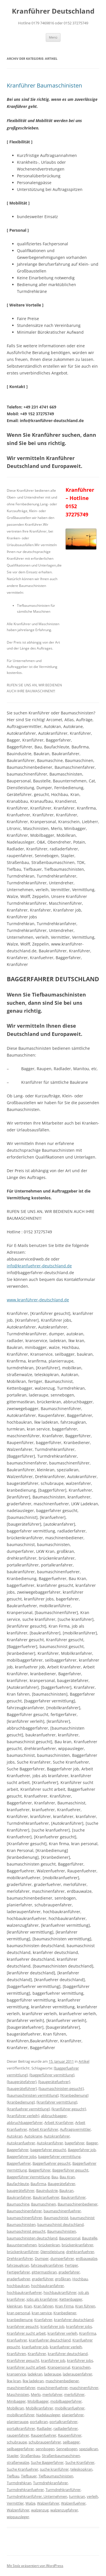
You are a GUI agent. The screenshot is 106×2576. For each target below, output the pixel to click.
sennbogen (45, 2448)
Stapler (13, 2455)
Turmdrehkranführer (63, 2489)
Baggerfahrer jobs (21, 2156)
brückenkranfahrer (77, 2244)
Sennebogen (66, 2448)
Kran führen (85, 2306)
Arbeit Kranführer (43, 2129)
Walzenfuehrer (73, 2503)
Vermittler (15, 2503)
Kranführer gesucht (23, 2360)
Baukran (66, 2190)
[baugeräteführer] (22, 2088)
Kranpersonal (58, 2367)
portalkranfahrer (63, 2421)
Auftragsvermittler (75, 2129)
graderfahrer (69, 2272)
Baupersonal (69, 2238)
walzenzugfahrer (64, 2510)
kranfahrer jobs (79, 2326)
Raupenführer (69, 2435)
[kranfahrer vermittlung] (56, 2102)
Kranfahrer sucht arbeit (26, 2333)
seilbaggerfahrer (20, 2448)
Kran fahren (43, 2306)
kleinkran (14, 2306)
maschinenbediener (62, 2380)
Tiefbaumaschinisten (55, 2476)
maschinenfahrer (21, 2387)
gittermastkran (44, 2272)
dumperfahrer (62, 2258)
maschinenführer (84, 2387)
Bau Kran (67, 2176)
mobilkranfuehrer (70, 2408)
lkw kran (14, 2380)
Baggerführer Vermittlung (28, 2176)
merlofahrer (52, 2394)
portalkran (39, 2421)
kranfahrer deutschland (74, 2319)
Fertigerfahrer (18, 2272)
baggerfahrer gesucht (48, 2149)
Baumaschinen (43, 2204)
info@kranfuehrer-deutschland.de (39, 1265)
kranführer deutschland (68, 2353)
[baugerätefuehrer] (54, 2081)
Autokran (15, 2136)
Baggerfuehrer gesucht (52, 2163)
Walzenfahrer (48, 2503)
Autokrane (33, 2136)
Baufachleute (18, 2183)
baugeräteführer (20, 2190)
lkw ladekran (33, 2380)
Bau (54, 2176)
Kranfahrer (43, 2319)
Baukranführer (73, 2197)
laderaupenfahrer (77, 2374)
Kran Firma (64, 2306)
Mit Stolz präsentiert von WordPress (35, 2565)
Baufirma (38, 2183)
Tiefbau (13, 2476)
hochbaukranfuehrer (24, 2292)
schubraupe (17, 2442)
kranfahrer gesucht (23, 2326)
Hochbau (80, 2278)
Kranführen (16, 2353)
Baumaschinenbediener (78, 2204)
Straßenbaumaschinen (61, 2455)
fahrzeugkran (18, 2265)
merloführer (74, 2394)
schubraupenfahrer (45, 2442)
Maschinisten (18, 2394)
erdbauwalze (86, 2258)
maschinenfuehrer (52, 2387)
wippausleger (18, 2516)
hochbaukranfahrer (47, 2285)
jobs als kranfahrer (42, 2299)
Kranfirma (87, 2333)
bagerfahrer (75, 2142)
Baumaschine (18, 2204)
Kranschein (81, 2367)
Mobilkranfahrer (39, 2408)
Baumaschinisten (61, 2231)
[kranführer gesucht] (68, 2108)
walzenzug (40, 2510)
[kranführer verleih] (23, 2115)
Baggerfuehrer (19, 2163)
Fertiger (71, 2265)
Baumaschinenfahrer (24, 2210)
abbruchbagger (54, 2115)
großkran (63, 2278)
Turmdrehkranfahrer (50, 2482)
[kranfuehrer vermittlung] (28, 2108)
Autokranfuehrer (21, 2142)
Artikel (84, 2061)
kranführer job (53, 2360)
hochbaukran (18, 2285)
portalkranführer (21, 2428)
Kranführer (37, 2353)
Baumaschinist (56, 2217)
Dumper (42, 2258)
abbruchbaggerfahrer (25, 2122)
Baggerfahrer (18, 2149)
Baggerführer (40, 2170)
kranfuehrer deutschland (50, 2340)
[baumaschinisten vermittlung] (33, 2095)
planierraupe (17, 2421)
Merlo (36, 2394)
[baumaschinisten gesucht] (61, 2088)
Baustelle (89, 2238)
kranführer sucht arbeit (26, 2367)
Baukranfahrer (19, 2197)
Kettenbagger (70, 2299)
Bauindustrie (47, 2190)
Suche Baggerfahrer (47, 2462)
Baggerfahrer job (82, 2149)
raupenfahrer (18, 2435)
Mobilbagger (38, 2401)
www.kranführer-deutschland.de (38, 1299)
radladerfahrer (65, 2428)
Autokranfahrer (57, 2136)
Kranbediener (64, 2312)
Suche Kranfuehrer (22, 2469)
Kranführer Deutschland (53, 11)
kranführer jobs (80, 2360)
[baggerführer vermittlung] (51, 2074)
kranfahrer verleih (62, 2333)
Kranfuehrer (17, 2340)
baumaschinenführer (24, 2217)
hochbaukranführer (60, 2292)
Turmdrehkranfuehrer (25, 2489)
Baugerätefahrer (61, 2183)
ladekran (35, 2374)
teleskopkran (81, 2469)
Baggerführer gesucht (70, 2170)
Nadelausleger (48, 2414)
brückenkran (49, 2244)
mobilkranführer (20, 2414)
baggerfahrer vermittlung (59, 2156)
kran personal (18, 2312)
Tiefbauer (29, 2476)
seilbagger (71, 2442)
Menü (53, 37)
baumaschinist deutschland (60, 2224)
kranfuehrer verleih (66, 2346)
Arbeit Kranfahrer (58, 2122)
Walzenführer (18, 2510)
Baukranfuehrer (46, 2197)
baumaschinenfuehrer (62, 2210)
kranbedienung (20, 2319)
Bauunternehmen (22, 2244)
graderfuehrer (18, 2278)
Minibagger (16, 2401)
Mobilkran (15, 2408)
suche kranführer (54, 2469)
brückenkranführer (23, 2251)
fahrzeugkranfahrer (47, 2265)
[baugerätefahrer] (21, 2081)
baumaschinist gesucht (26, 2231)
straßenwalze (18, 2462)
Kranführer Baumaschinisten (44, 85)
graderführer (42, 2278)
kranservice (16, 2374)
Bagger (92, 2142)
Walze (30, 2503)
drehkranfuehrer (80, 2251)
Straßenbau (30, 2455)
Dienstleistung (52, 2251)
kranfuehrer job (35, 2346)
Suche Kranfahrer (79, 2462)
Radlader (44, 2428)
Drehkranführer (20, 2258)
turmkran (77, 2496)
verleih (92, 2496)
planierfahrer (73, 2414)
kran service (42, 2312)
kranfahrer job (52, 2326)
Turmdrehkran (19, 2482)
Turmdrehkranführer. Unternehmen (37, 2496)
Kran (28, 2306)
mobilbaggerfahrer (66, 2401)
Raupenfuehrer (43, 2435)
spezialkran (88, 2448)
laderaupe (52, 2374)
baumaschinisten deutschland (32, 2238)
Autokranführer (50, 2142)
